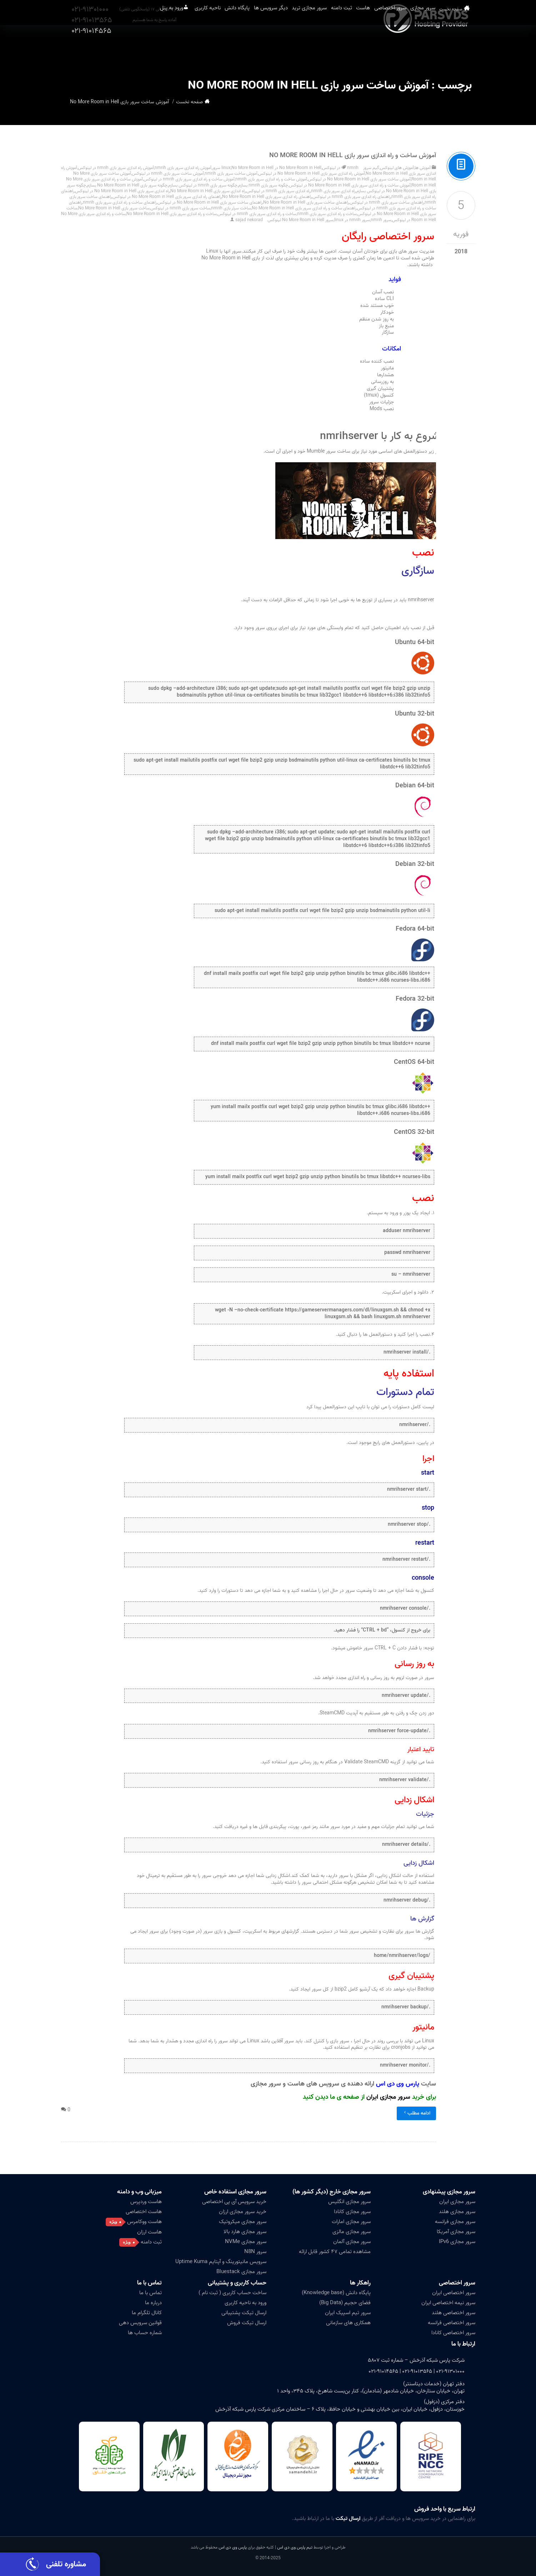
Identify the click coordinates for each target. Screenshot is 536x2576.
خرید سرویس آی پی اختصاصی (234, 2201)
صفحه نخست (463, 49)
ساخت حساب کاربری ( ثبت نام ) (232, 2292)
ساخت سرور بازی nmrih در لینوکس (180, 208)
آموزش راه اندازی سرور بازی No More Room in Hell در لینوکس (311, 173)
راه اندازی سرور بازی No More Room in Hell (208, 191)
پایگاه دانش (192, 49)
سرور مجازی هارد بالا (245, 2231)
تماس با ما (149, 2283)
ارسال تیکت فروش (246, 2322)
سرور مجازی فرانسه (455, 2221)
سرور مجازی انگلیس (349, 2201)
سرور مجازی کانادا (352, 2211)
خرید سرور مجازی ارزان (242, 2211)
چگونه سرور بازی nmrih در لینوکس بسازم (202, 185)
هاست (355, 49)
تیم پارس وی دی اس (294, 2547)
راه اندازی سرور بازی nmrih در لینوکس (278, 191)
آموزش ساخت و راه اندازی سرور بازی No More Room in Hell (352, 155)
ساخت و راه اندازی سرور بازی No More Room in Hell (171, 213)
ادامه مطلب (416, 2113)
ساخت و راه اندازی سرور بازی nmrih (327, 213)
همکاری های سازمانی (348, 2322)
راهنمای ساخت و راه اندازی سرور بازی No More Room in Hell (304, 208)
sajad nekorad (249, 219)
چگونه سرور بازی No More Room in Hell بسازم (127, 185)
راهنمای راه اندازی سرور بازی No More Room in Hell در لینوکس (166, 196)
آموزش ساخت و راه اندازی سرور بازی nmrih (271, 179)
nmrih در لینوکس (340, 167)
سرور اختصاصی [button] (392, 49)
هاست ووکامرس (144, 2221)
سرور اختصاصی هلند (453, 2312)
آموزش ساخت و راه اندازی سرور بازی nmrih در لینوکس (189, 179)
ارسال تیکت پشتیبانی (243, 2312)
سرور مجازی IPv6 (457, 2241)
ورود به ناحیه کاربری (245, 2302)
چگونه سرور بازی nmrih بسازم (263, 185)
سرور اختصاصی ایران (453, 2292)
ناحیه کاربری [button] (153, 49)
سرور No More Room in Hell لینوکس (300, 219)
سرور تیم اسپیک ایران (348, 2312)
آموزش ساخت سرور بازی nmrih (231, 173)
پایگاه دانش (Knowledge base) (336, 2292)
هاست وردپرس (146, 2201)
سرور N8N (255, 2251)
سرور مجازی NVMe (245, 2241)
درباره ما (153, 2302)
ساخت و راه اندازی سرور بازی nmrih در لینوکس (256, 213)
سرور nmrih (381, 219)
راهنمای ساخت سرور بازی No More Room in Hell (306, 202)
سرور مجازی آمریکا (456, 2231)
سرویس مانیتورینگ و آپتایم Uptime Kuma (220, 2261)
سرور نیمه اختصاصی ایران (448, 2302)
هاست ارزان (149, 2232)
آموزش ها (423, 167)
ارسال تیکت (348, 2518)
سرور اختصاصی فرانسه (451, 2322)
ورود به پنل (108, 49)
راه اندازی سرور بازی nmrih (333, 191)
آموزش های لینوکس (397, 167)
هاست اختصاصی (144, 2211)
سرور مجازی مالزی (351, 2231)
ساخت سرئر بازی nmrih (231, 208)
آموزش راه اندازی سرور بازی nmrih (183, 167)
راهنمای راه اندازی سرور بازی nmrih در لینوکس (351, 196)
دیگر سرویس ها (235, 49)
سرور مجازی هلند (457, 2211)
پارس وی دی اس (233, 2547)
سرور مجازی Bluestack (241, 2271)
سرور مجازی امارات (351, 2221)
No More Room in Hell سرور (243, 167)
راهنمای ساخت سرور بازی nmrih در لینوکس (387, 202)
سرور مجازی (434, 49)
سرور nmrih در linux (352, 219)
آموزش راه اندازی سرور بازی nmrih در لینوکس (116, 167)
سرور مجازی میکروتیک (242, 2221)
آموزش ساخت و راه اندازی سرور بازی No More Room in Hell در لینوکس (350, 185)
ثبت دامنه (325, 49)
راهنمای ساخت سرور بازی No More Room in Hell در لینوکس (209, 202)
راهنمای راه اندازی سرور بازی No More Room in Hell (267, 196)
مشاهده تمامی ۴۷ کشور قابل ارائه (335, 2251)
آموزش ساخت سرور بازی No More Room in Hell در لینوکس (359, 179)
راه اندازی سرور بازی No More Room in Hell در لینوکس (122, 191)
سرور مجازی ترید (283, 49)
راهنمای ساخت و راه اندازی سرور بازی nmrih (120, 202)
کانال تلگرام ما (147, 2312)
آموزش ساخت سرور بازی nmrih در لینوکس (168, 173)
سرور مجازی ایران (388, 2097)
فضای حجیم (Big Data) (345, 2302)
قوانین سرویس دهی (140, 2322)
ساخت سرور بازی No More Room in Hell (114, 208)
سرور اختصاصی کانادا (453, 2332)
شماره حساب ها (145, 2332)
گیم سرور (371, 167)
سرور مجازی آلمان (352, 2241)
